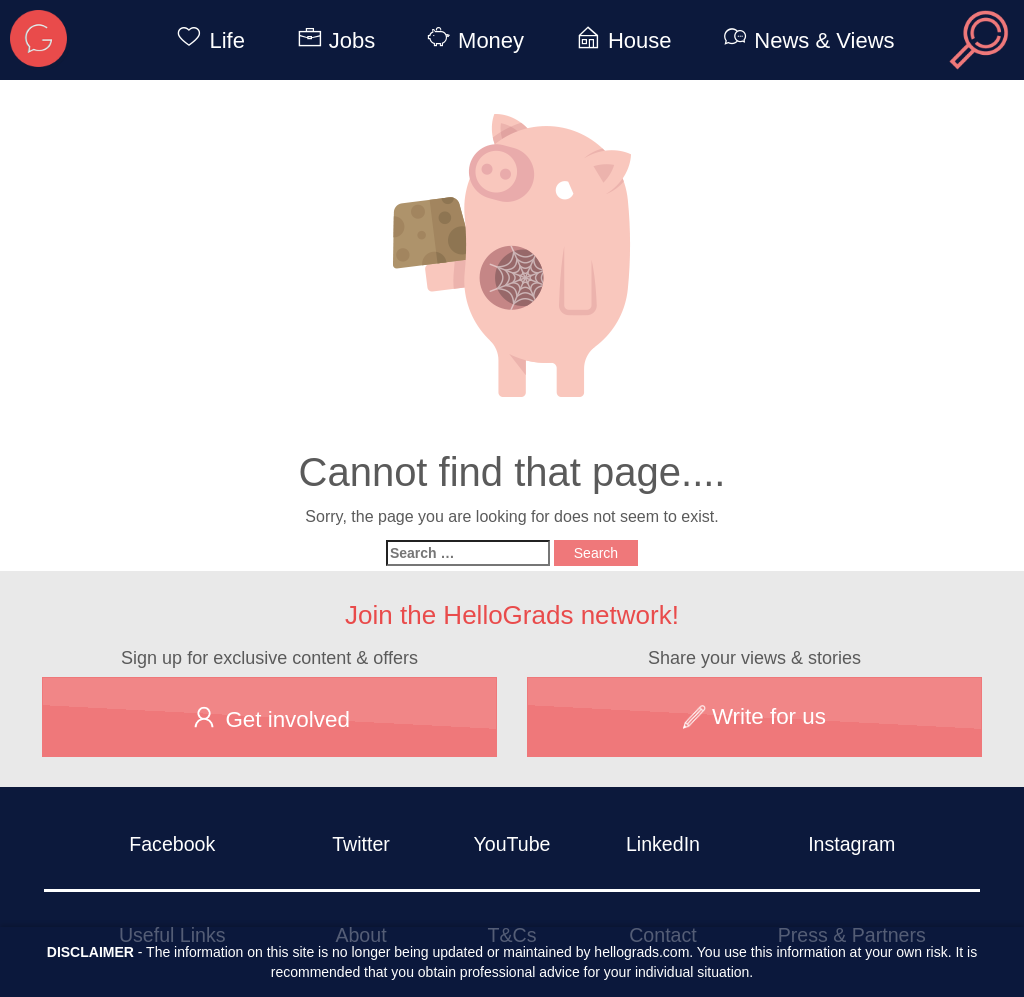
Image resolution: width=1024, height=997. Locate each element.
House (620, 40)
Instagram (851, 844)
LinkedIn (663, 844)
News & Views (805, 40)
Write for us (754, 716)
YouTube (511, 844)
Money (472, 40)
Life (206, 40)
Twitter (361, 844)
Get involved (269, 717)
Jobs (332, 40)
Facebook (172, 844)
